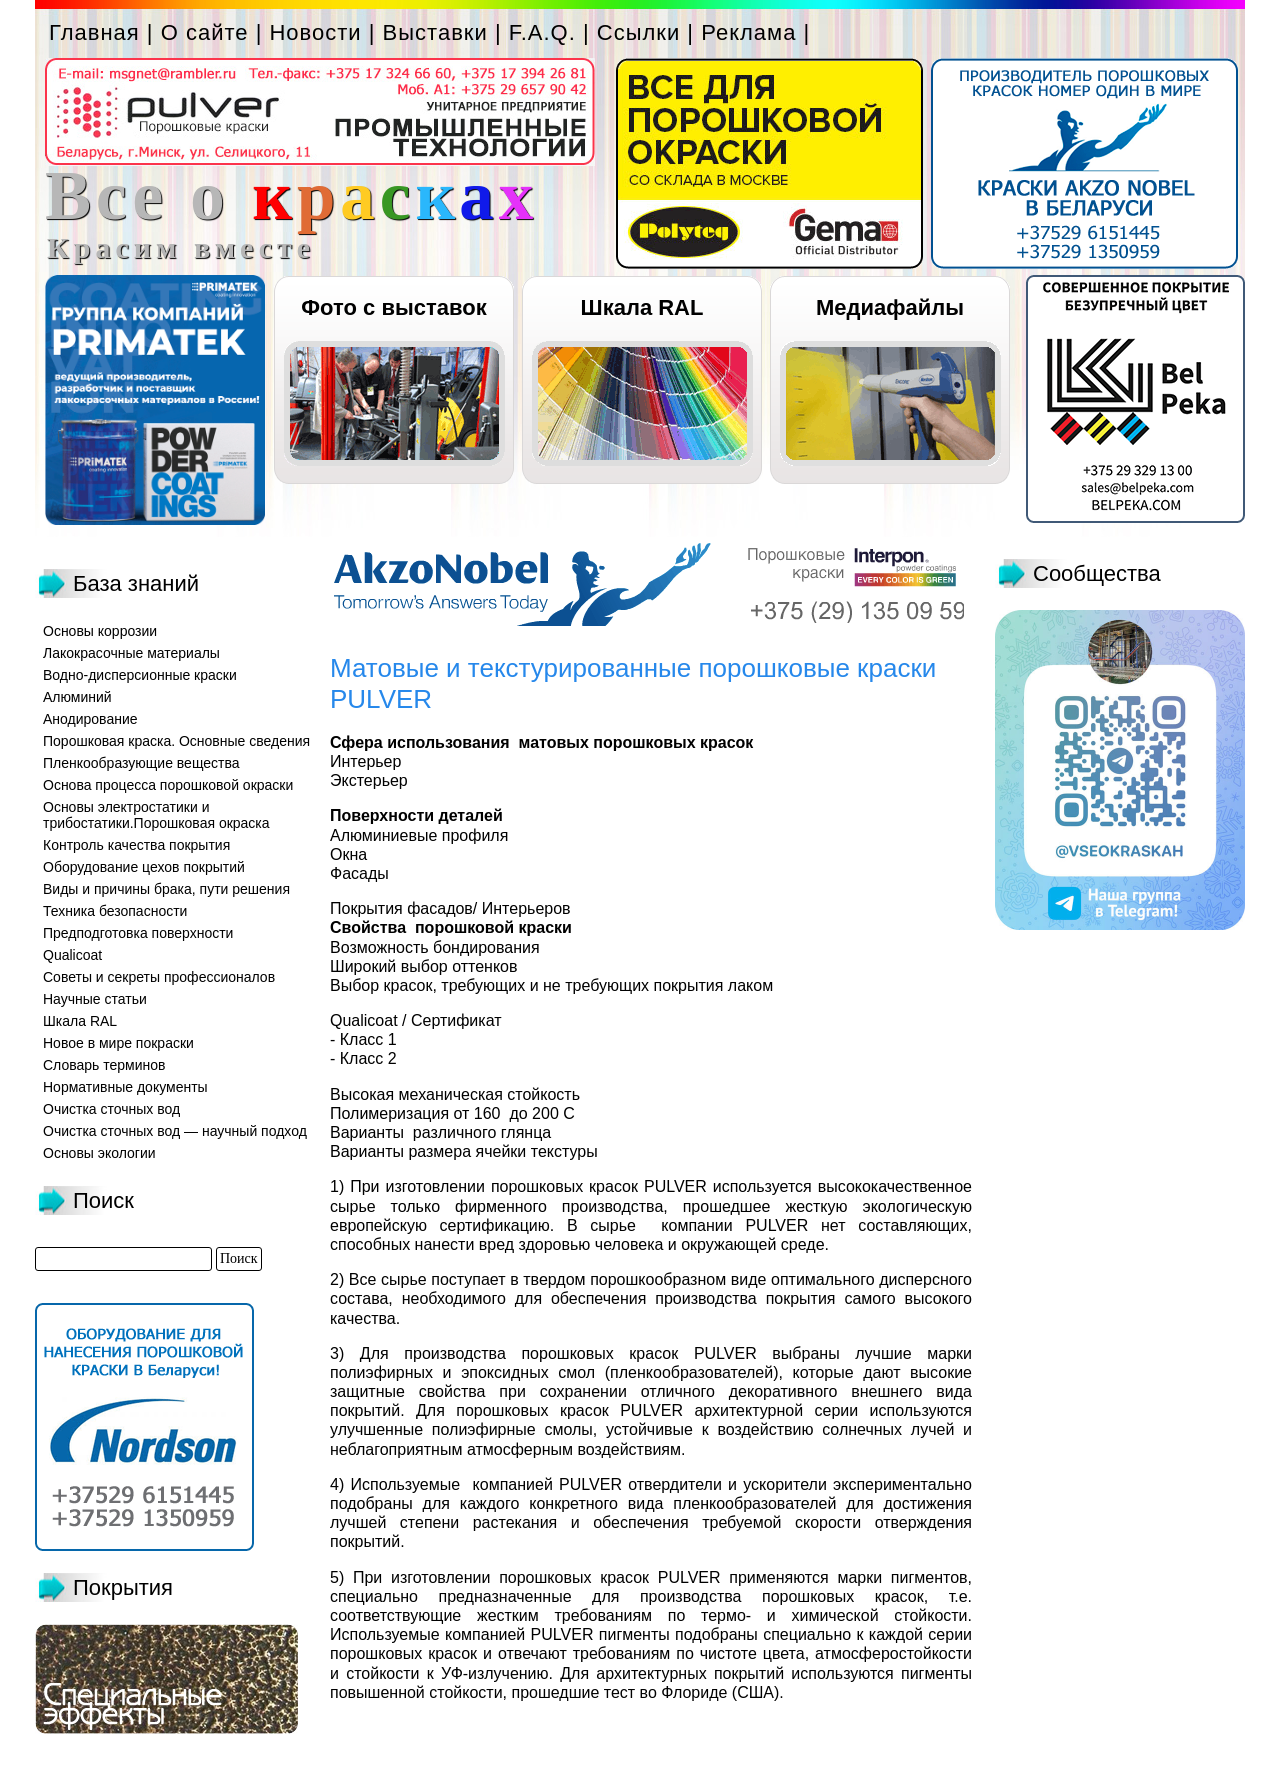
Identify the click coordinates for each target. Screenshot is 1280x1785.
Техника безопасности (115, 911)
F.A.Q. (542, 32)
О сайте (205, 32)
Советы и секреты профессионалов (159, 977)
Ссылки (638, 32)
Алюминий (77, 697)
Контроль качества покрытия (136, 845)
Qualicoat (72, 955)
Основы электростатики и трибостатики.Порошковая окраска (156, 815)
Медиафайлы (890, 307)
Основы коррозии (100, 631)
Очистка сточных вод (111, 1109)
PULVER (675, 1186)
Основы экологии (99, 1153)
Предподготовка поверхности (138, 933)
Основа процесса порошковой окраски (168, 785)
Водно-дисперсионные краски (140, 675)
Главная (94, 32)
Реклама (748, 32)
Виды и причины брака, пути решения (166, 889)
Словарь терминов (104, 1065)
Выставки (435, 32)
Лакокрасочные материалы (131, 653)
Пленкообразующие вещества (141, 763)
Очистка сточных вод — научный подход (175, 1131)
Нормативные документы (125, 1087)
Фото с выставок (393, 307)
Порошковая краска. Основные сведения (176, 741)
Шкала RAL (642, 307)
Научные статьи (95, 999)
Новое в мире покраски (118, 1043)
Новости (315, 32)
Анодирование (90, 719)
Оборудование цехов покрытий (144, 867)
